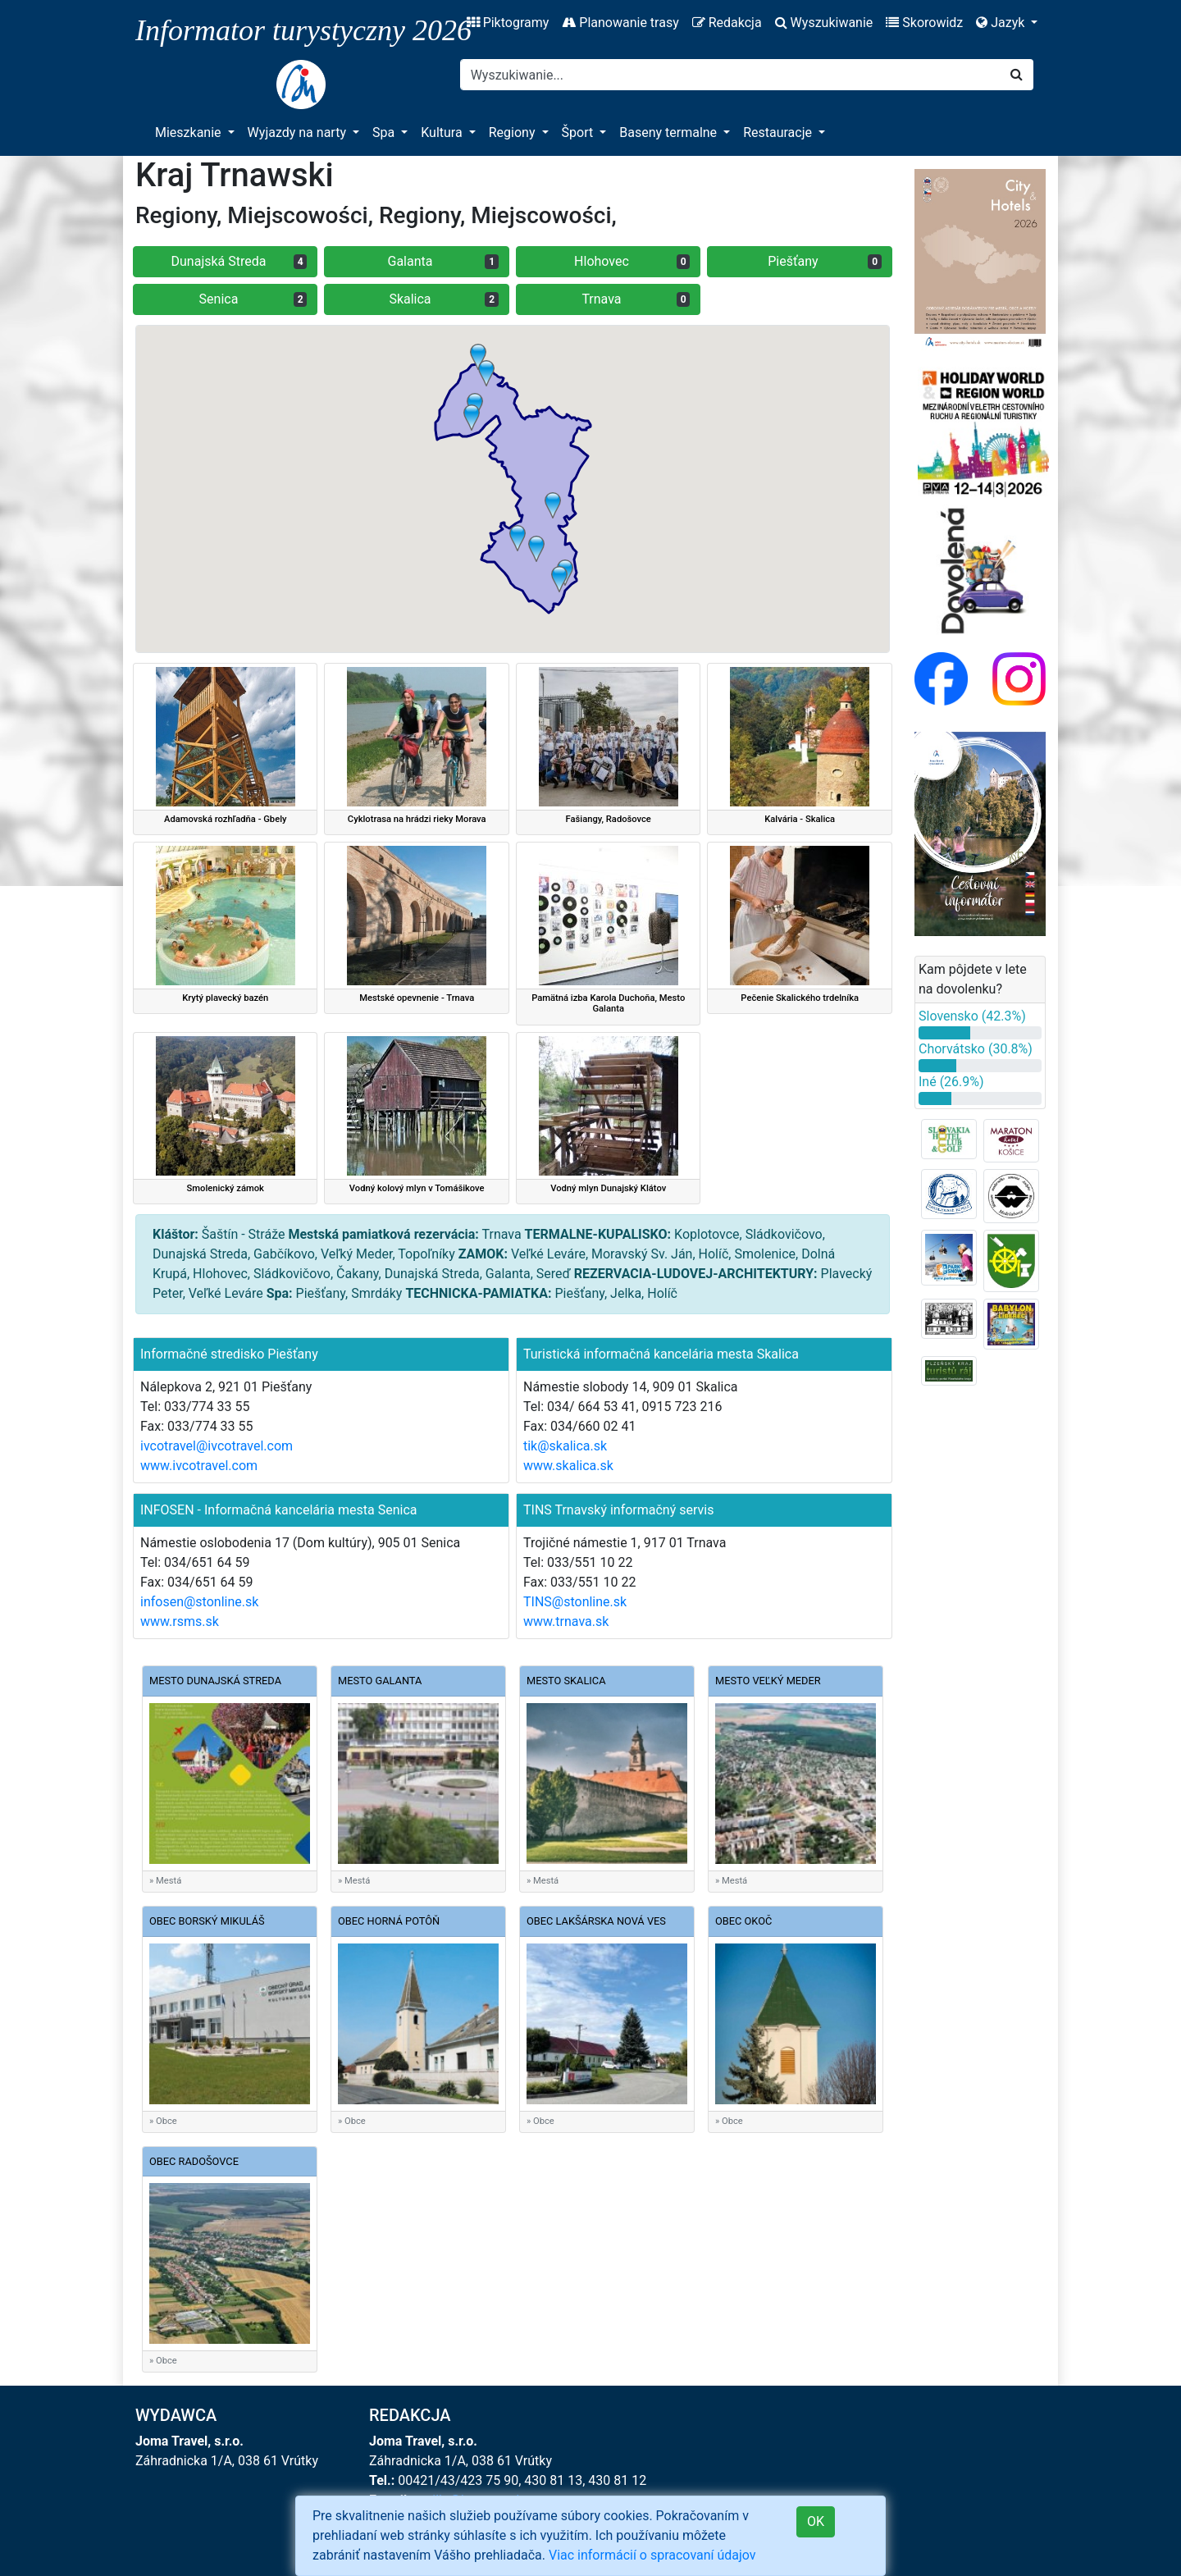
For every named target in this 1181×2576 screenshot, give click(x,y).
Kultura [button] (443, 132)
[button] (536, 549)
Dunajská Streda (239, 261)
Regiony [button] (514, 132)
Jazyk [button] (1002, 22)
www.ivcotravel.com (199, 1465)
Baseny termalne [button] (669, 132)
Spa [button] (385, 132)
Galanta (443, 261)
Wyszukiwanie (824, 22)
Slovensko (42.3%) (972, 1016)
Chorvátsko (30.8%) (976, 1049)
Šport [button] (579, 132)
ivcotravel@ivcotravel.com (216, 1446)
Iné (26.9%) (951, 1081)
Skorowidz (924, 22)
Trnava (635, 299)
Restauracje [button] (779, 132)
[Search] (730, 74)
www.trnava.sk (566, 1621)
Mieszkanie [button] (190, 132)
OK (815, 2521)
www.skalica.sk (568, 1465)
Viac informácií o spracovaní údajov (652, 2555)
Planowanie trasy (620, 22)
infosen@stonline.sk (199, 1602)
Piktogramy (508, 22)
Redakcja (727, 22)
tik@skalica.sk (565, 1446)
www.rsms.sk (179, 1621)
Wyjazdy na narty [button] (298, 132)
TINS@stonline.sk (575, 1602)
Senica (253, 299)
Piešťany (825, 261)
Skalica (444, 299)
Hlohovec (632, 261)
